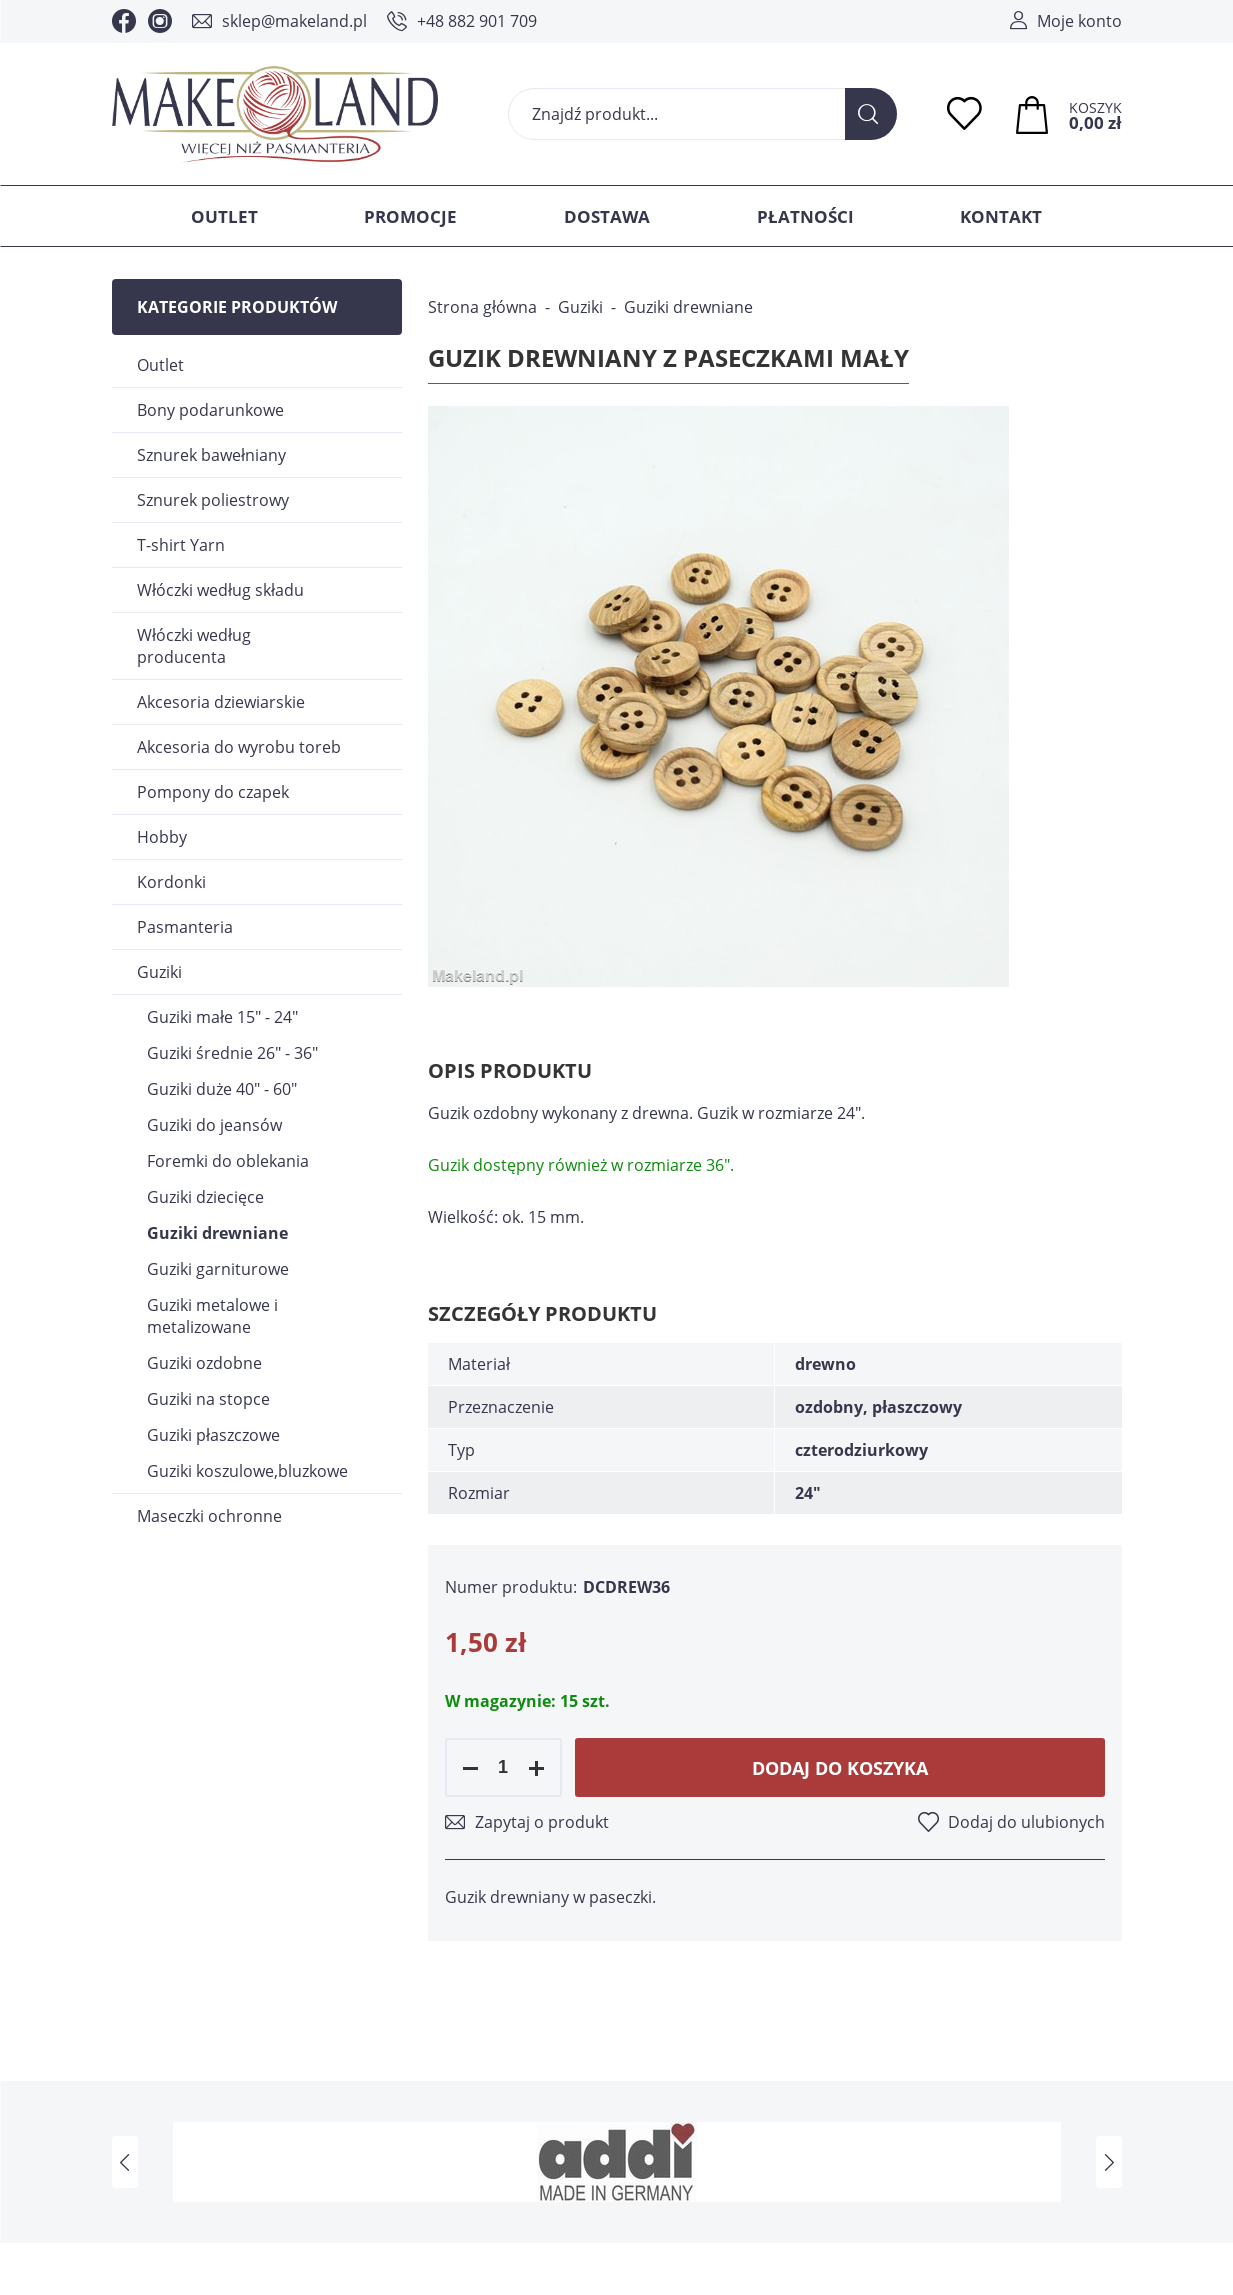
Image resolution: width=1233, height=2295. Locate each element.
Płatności (805, 216)
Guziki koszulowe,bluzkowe (247, 1471)
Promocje (410, 216)
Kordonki (171, 882)
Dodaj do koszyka (840, 1768)
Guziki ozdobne (204, 1363)
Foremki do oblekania (228, 1161)
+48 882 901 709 (477, 21)
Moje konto (1079, 21)
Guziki (159, 972)
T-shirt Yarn (181, 545)
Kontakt (1001, 216)
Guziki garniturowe (218, 1269)
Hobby (162, 837)
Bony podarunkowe (210, 410)
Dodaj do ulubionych (1026, 1822)
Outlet (224, 216)
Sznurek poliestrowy (213, 500)
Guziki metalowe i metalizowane (212, 1316)
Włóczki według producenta (194, 646)
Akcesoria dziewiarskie (221, 702)
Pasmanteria (185, 927)
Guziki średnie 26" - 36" (232, 1053)
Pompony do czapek (213, 792)
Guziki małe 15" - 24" (222, 1017)
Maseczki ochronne (209, 1516)
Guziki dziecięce (205, 1197)
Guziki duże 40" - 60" (222, 1089)
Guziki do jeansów (214, 1125)
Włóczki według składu (220, 590)
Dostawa (607, 216)
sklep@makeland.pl (294, 21)
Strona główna (482, 307)
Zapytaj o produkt (542, 1822)
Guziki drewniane (217, 1233)
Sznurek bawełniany (211, 455)
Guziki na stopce (208, 1399)
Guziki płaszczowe (213, 1435)
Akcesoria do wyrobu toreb (239, 747)
